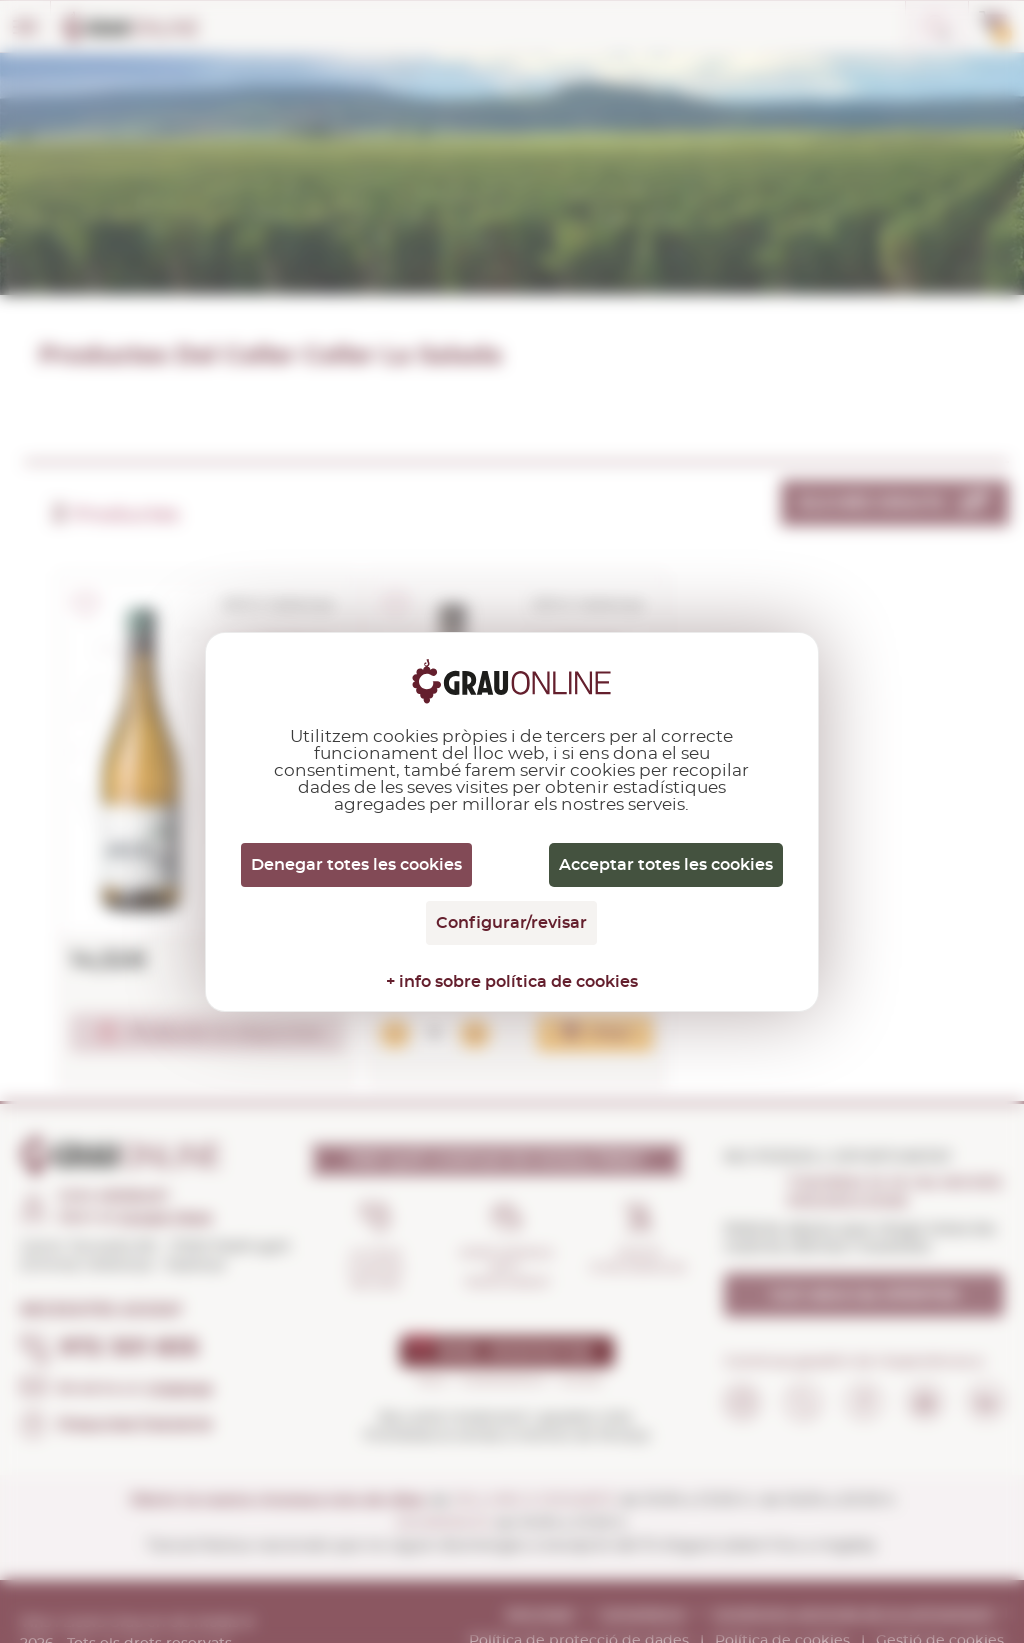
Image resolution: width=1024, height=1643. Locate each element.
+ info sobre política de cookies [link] (512, 982)
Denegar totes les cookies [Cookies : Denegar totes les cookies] (356, 865)
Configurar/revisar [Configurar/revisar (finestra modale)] (511, 923)
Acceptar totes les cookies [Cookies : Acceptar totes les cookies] (666, 865)
